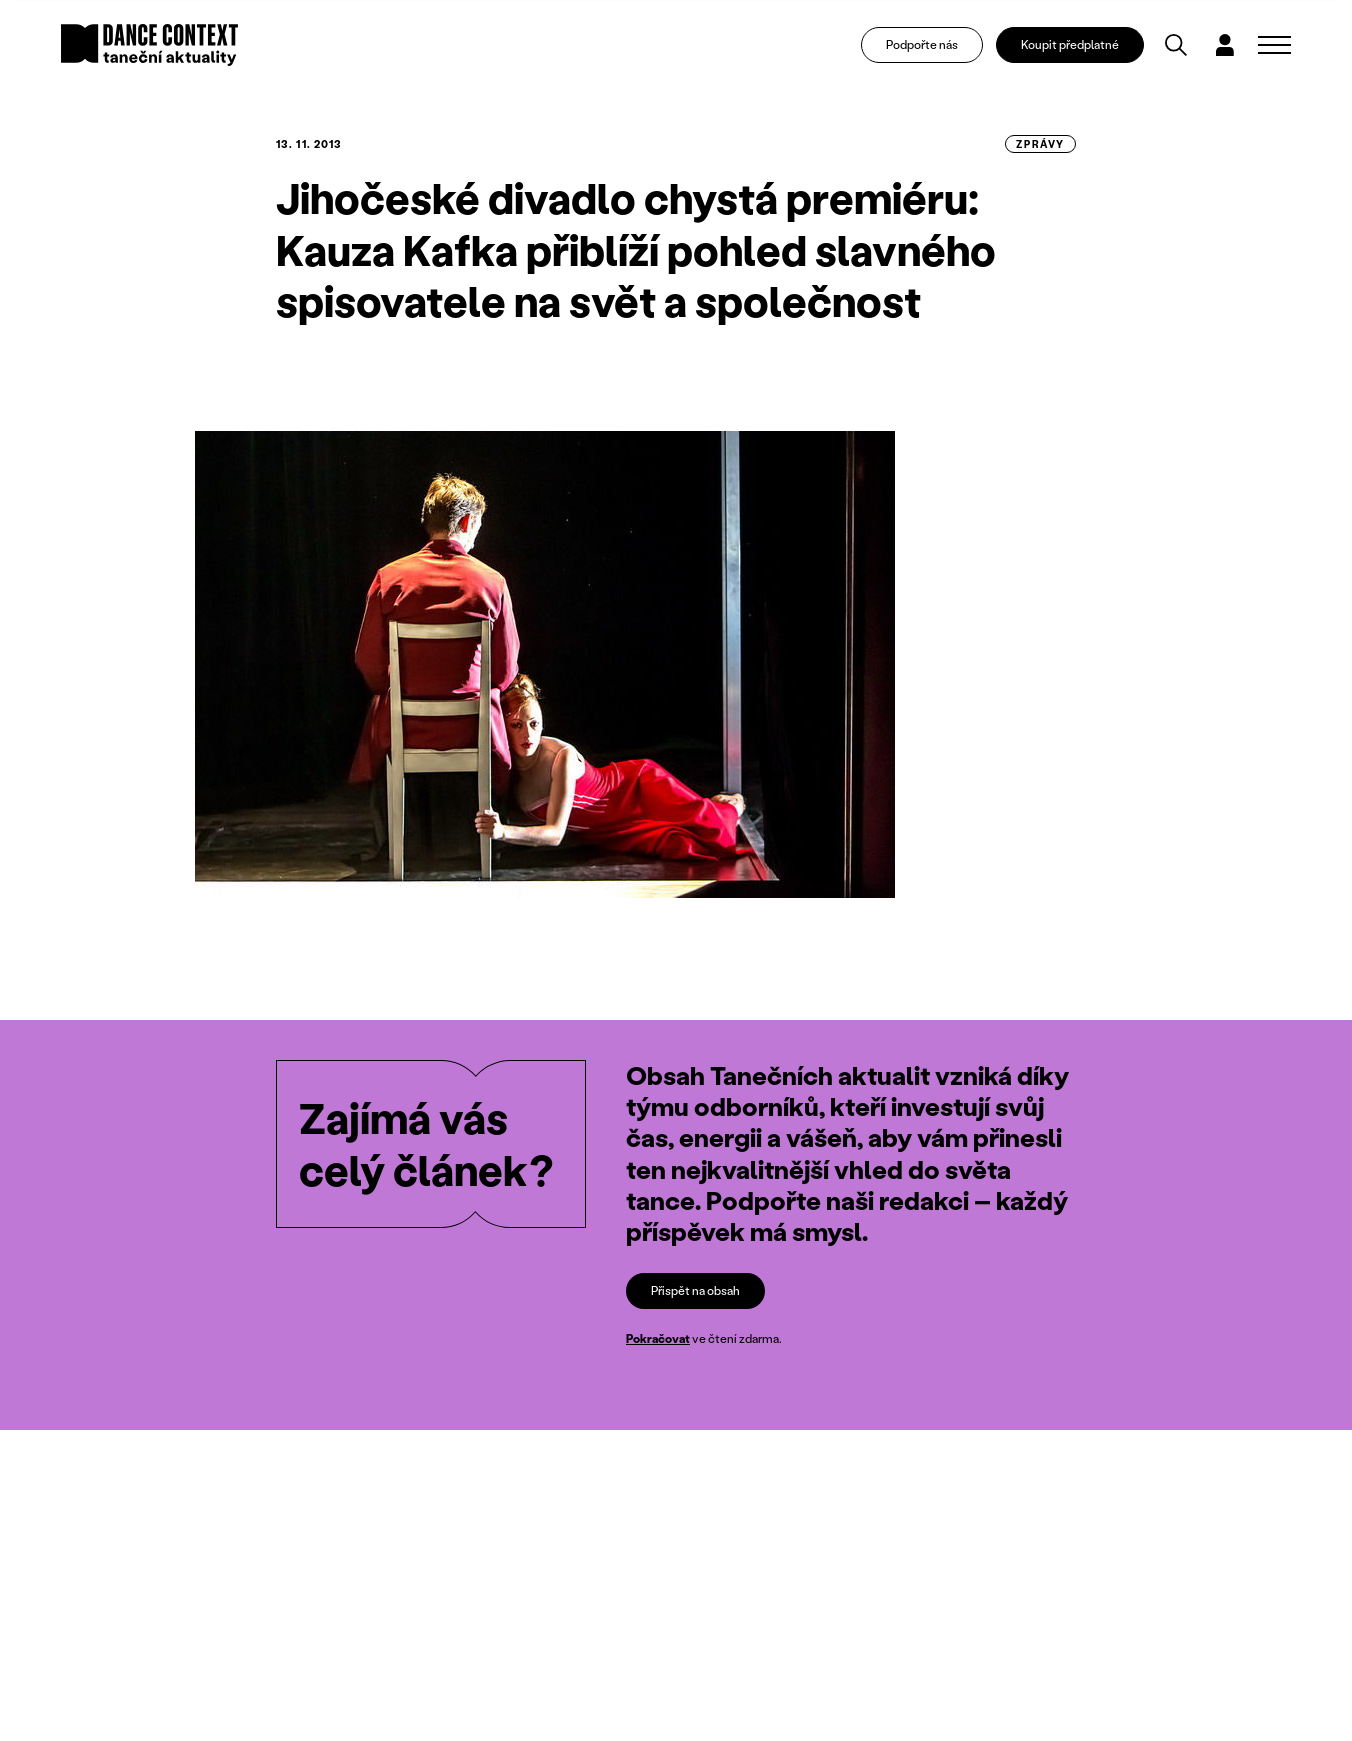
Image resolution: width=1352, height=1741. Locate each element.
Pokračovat (658, 1338)
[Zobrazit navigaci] (1274, 46)
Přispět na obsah (695, 1290)
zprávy (1040, 144)
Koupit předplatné (1072, 45)
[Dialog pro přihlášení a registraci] (1227, 46)
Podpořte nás (923, 45)
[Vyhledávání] (1177, 46)
